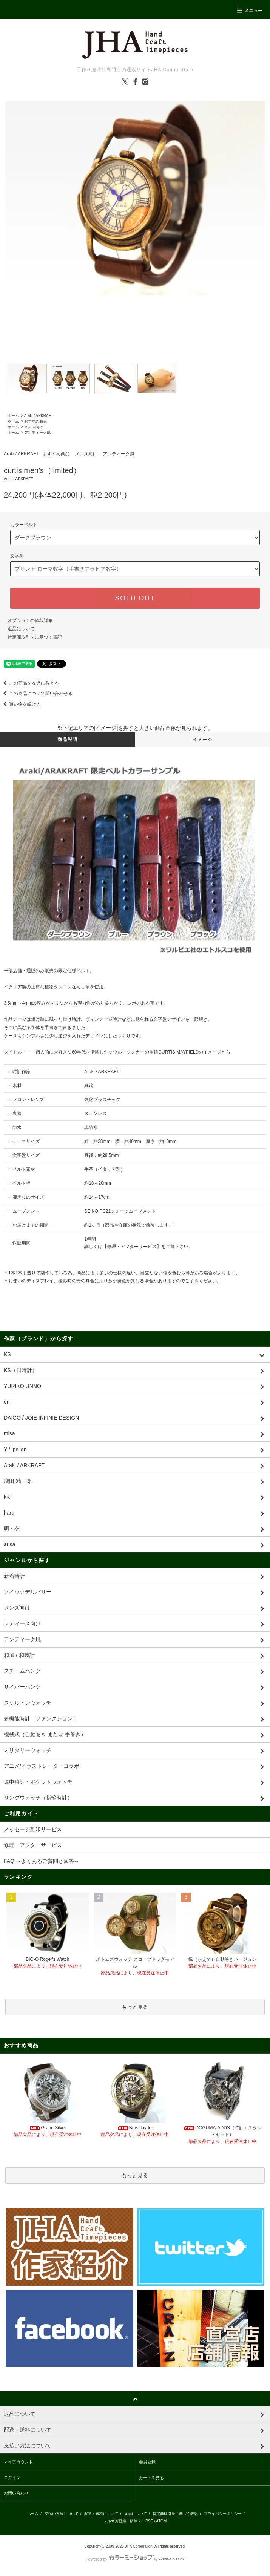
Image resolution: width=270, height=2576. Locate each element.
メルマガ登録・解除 (120, 2521)
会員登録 (147, 2462)
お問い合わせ (16, 2493)
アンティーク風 (37, 432)
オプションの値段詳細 (30, 620)
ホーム (13, 416)
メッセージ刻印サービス (33, 1829)
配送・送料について (101, 2514)
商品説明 (67, 739)
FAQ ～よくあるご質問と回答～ (41, 1861)
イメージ (203, 739)
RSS (149, 2521)
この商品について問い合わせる (36, 693)
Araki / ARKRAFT (38, 416)
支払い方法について (62, 2514)
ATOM (161, 2521)
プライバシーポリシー (223, 2514)
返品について (21, 628)
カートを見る (151, 2477)
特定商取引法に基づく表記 (35, 637)
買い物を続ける (20, 704)
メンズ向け (33, 427)
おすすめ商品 (35, 421)
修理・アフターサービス (132, 1246)
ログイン (12, 2477)
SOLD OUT (135, 598)
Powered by (134, 2559)
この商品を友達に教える (29, 683)
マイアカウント (18, 2462)
